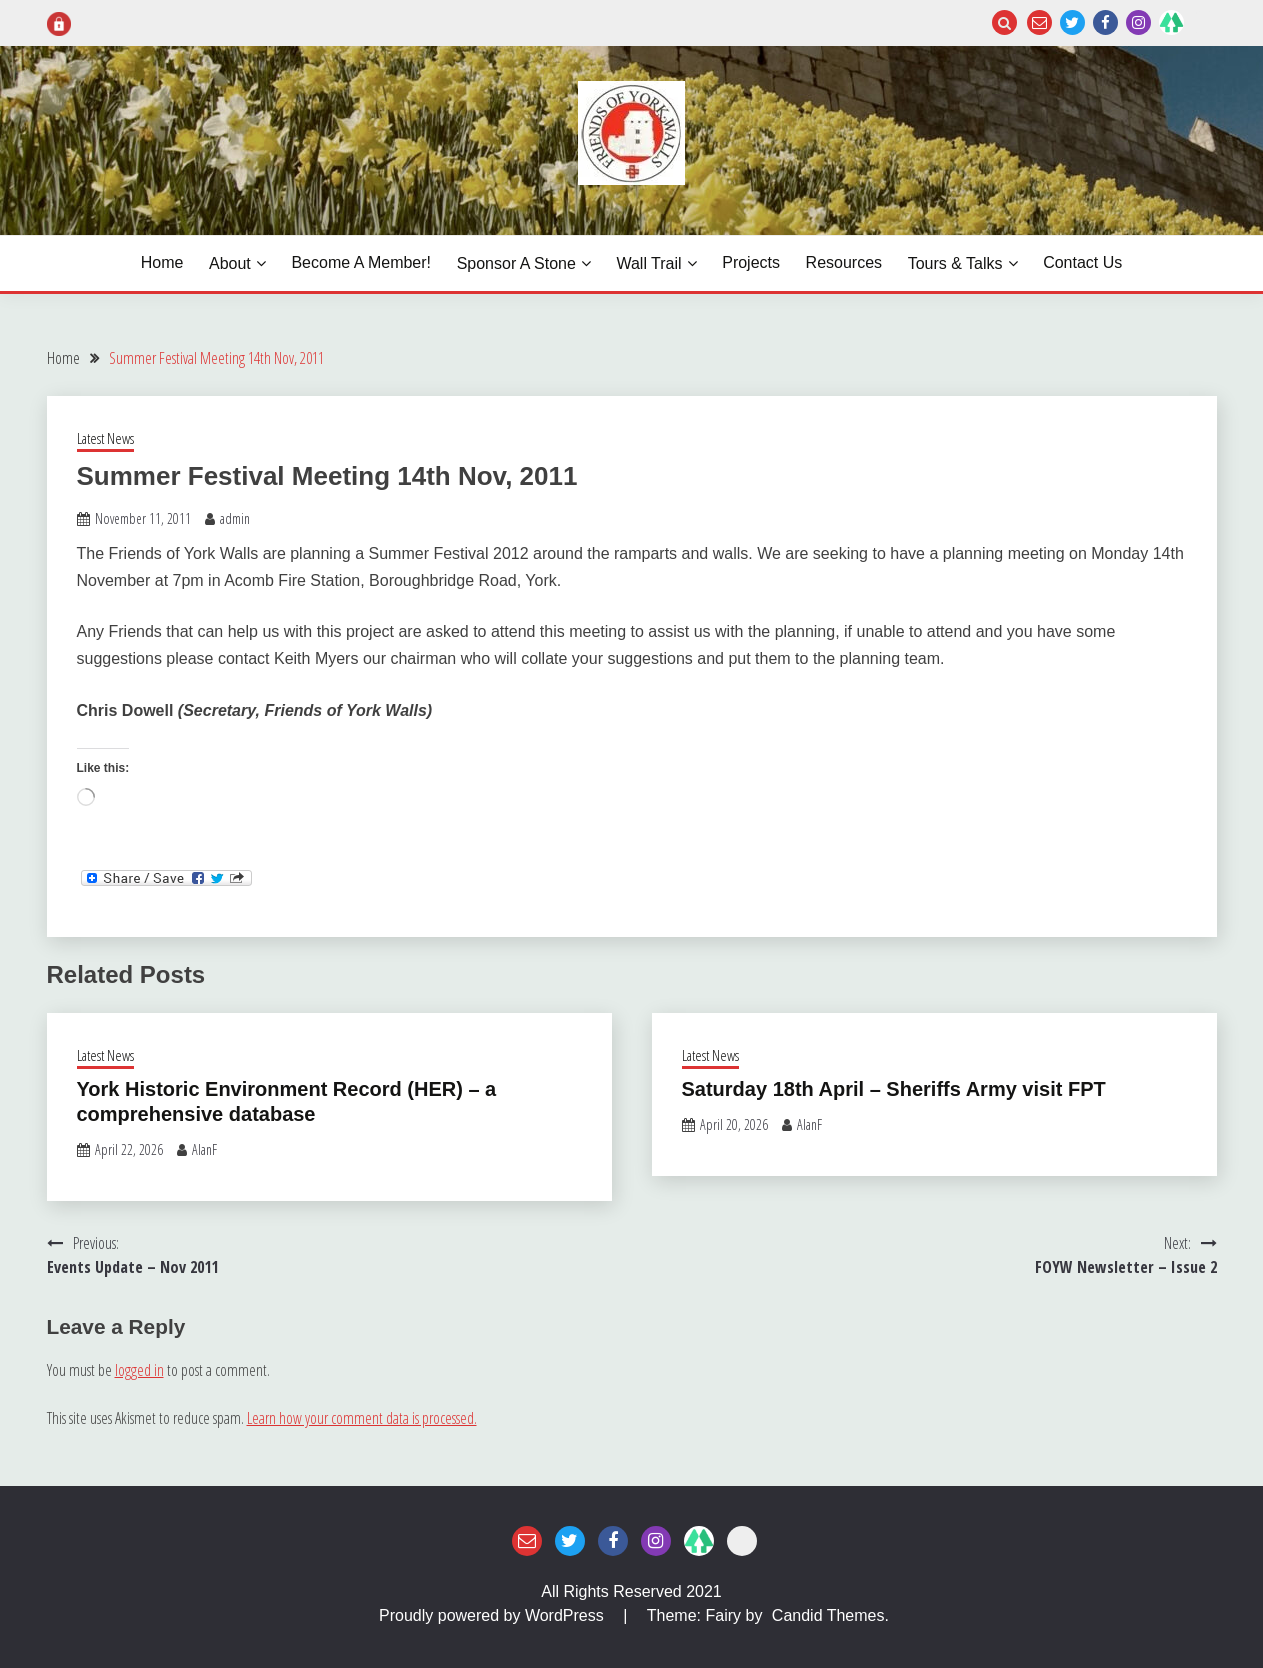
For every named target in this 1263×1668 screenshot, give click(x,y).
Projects (751, 262)
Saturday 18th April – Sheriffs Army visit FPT (894, 1089)
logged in (139, 1370)
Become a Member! (361, 262)
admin (235, 518)
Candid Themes (828, 1615)
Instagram (1138, 22)
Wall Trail (648, 263)
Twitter (1072, 22)
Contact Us (1082, 262)
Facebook (1105, 22)
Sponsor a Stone (516, 263)
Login (1204, 22)
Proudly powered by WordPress (493, 1615)
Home (162, 262)
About (230, 263)
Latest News (105, 438)
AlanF (204, 1149)
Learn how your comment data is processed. (362, 1418)
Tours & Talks (955, 263)
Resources (844, 262)
